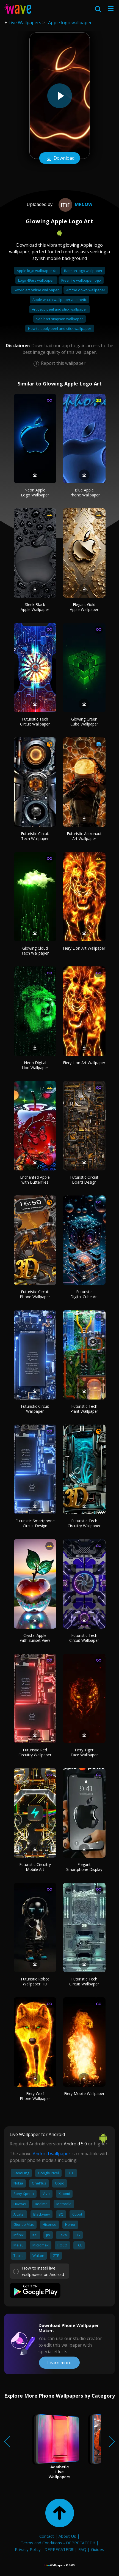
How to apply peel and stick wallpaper (59, 328)
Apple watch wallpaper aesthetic (59, 299)
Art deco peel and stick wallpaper (59, 309)
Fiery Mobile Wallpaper (84, 2093)
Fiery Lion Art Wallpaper (84, 948)
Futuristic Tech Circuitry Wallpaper (84, 1523)
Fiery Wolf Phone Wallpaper (35, 2096)
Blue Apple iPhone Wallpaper (84, 492)
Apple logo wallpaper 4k (37, 270)
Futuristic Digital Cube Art (84, 1294)
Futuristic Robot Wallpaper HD (35, 1981)
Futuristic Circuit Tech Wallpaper (35, 836)
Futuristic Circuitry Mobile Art (35, 1867)
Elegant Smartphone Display (84, 1867)
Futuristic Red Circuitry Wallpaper (34, 1752)
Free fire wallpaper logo (81, 280)
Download (59, 158)
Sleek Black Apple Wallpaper (35, 607)
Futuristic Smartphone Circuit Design (35, 1523)
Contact (46, 2536)
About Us (67, 2536)
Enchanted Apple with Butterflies (35, 1180)
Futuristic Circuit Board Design (84, 1180)
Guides (97, 2549)
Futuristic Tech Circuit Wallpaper (35, 721)
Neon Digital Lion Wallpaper (35, 1065)
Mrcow (74, 204)
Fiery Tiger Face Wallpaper (84, 1752)
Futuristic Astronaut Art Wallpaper (84, 836)
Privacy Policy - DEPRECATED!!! (44, 2549)
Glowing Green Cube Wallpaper (84, 721)
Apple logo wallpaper (70, 23)
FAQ (82, 2549)
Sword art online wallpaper (37, 289)
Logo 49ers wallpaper (36, 280)
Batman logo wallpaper (83, 270)
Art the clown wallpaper (85, 289)
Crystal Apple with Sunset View (35, 1638)
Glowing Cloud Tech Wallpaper (35, 950)
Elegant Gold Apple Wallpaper (84, 607)
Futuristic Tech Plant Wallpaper (84, 1409)
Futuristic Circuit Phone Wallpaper (35, 1294)
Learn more (59, 2363)
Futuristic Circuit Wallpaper (35, 1409)
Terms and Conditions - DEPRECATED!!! (58, 2542)
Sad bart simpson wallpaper (59, 318)
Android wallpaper (51, 2154)
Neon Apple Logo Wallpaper (35, 492)
